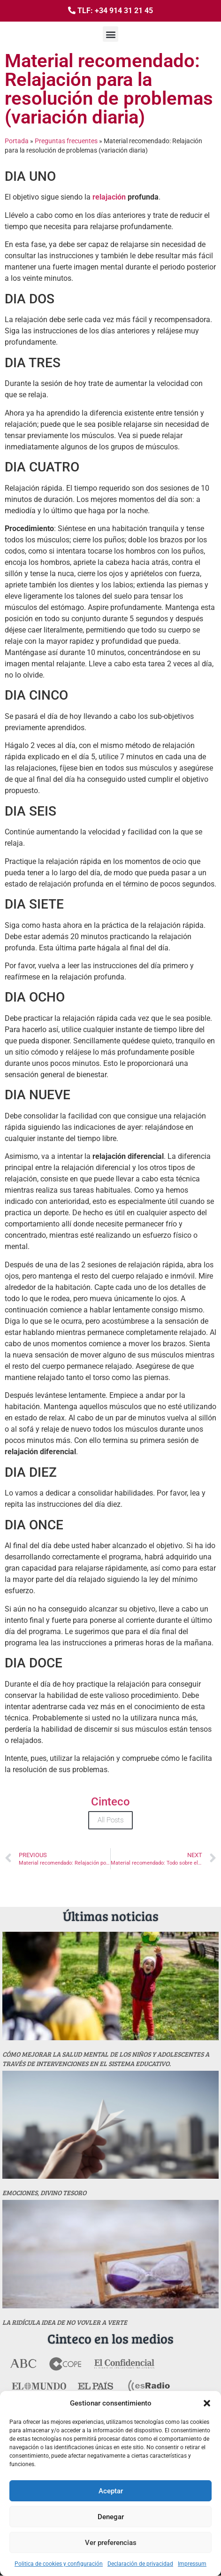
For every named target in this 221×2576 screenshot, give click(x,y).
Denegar (111, 2517)
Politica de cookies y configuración (59, 2564)
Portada (17, 141)
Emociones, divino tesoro (44, 2192)
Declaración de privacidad (140, 2564)
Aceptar (111, 2491)
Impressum (192, 2564)
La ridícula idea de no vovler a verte (64, 2322)
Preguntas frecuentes (66, 141)
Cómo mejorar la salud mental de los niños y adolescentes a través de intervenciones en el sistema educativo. (105, 2059)
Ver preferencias (111, 2542)
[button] (207, 2403)
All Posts (110, 1820)
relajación (109, 197)
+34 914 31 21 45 (124, 10)
